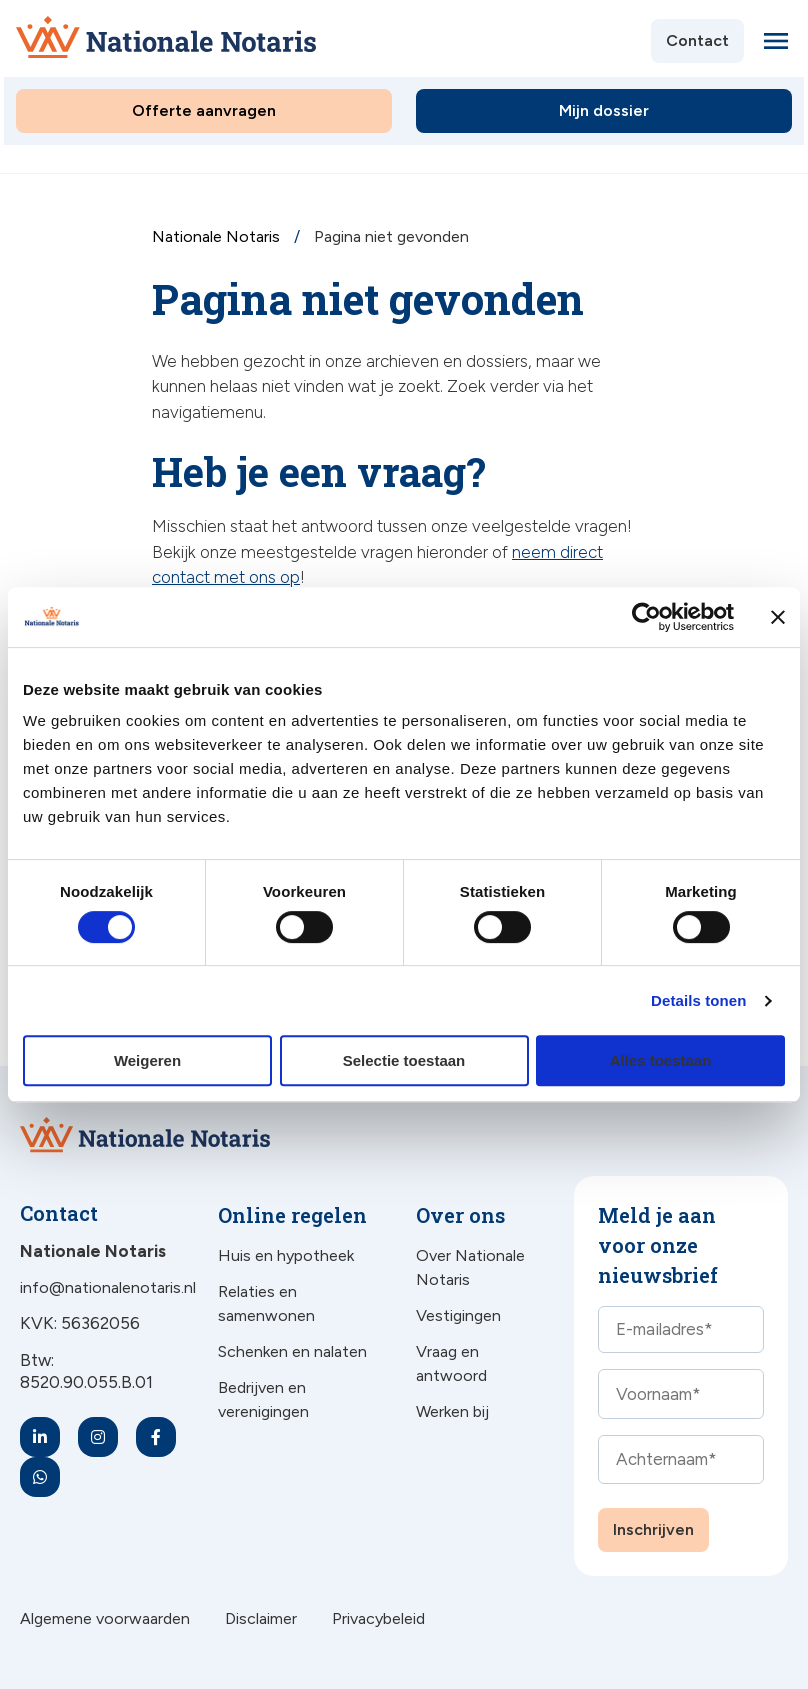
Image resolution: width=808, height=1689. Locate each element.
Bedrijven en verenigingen (263, 1399)
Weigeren (147, 1060)
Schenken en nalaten (292, 1351)
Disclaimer (261, 1618)
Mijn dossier (604, 110)
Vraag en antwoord (451, 1363)
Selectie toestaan (404, 1060)
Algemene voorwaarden (105, 1618)
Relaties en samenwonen (266, 1303)
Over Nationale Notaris (470, 1267)
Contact (697, 40)
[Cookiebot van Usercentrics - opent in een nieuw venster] (646, 617)
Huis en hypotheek (286, 1255)
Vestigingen (458, 1315)
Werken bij (452, 1411)
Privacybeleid (378, 1618)
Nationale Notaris (218, 236)
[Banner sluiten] (778, 617)
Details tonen (698, 1000)
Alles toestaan (661, 1060)
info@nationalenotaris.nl (108, 1287)
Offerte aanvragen (204, 110)
